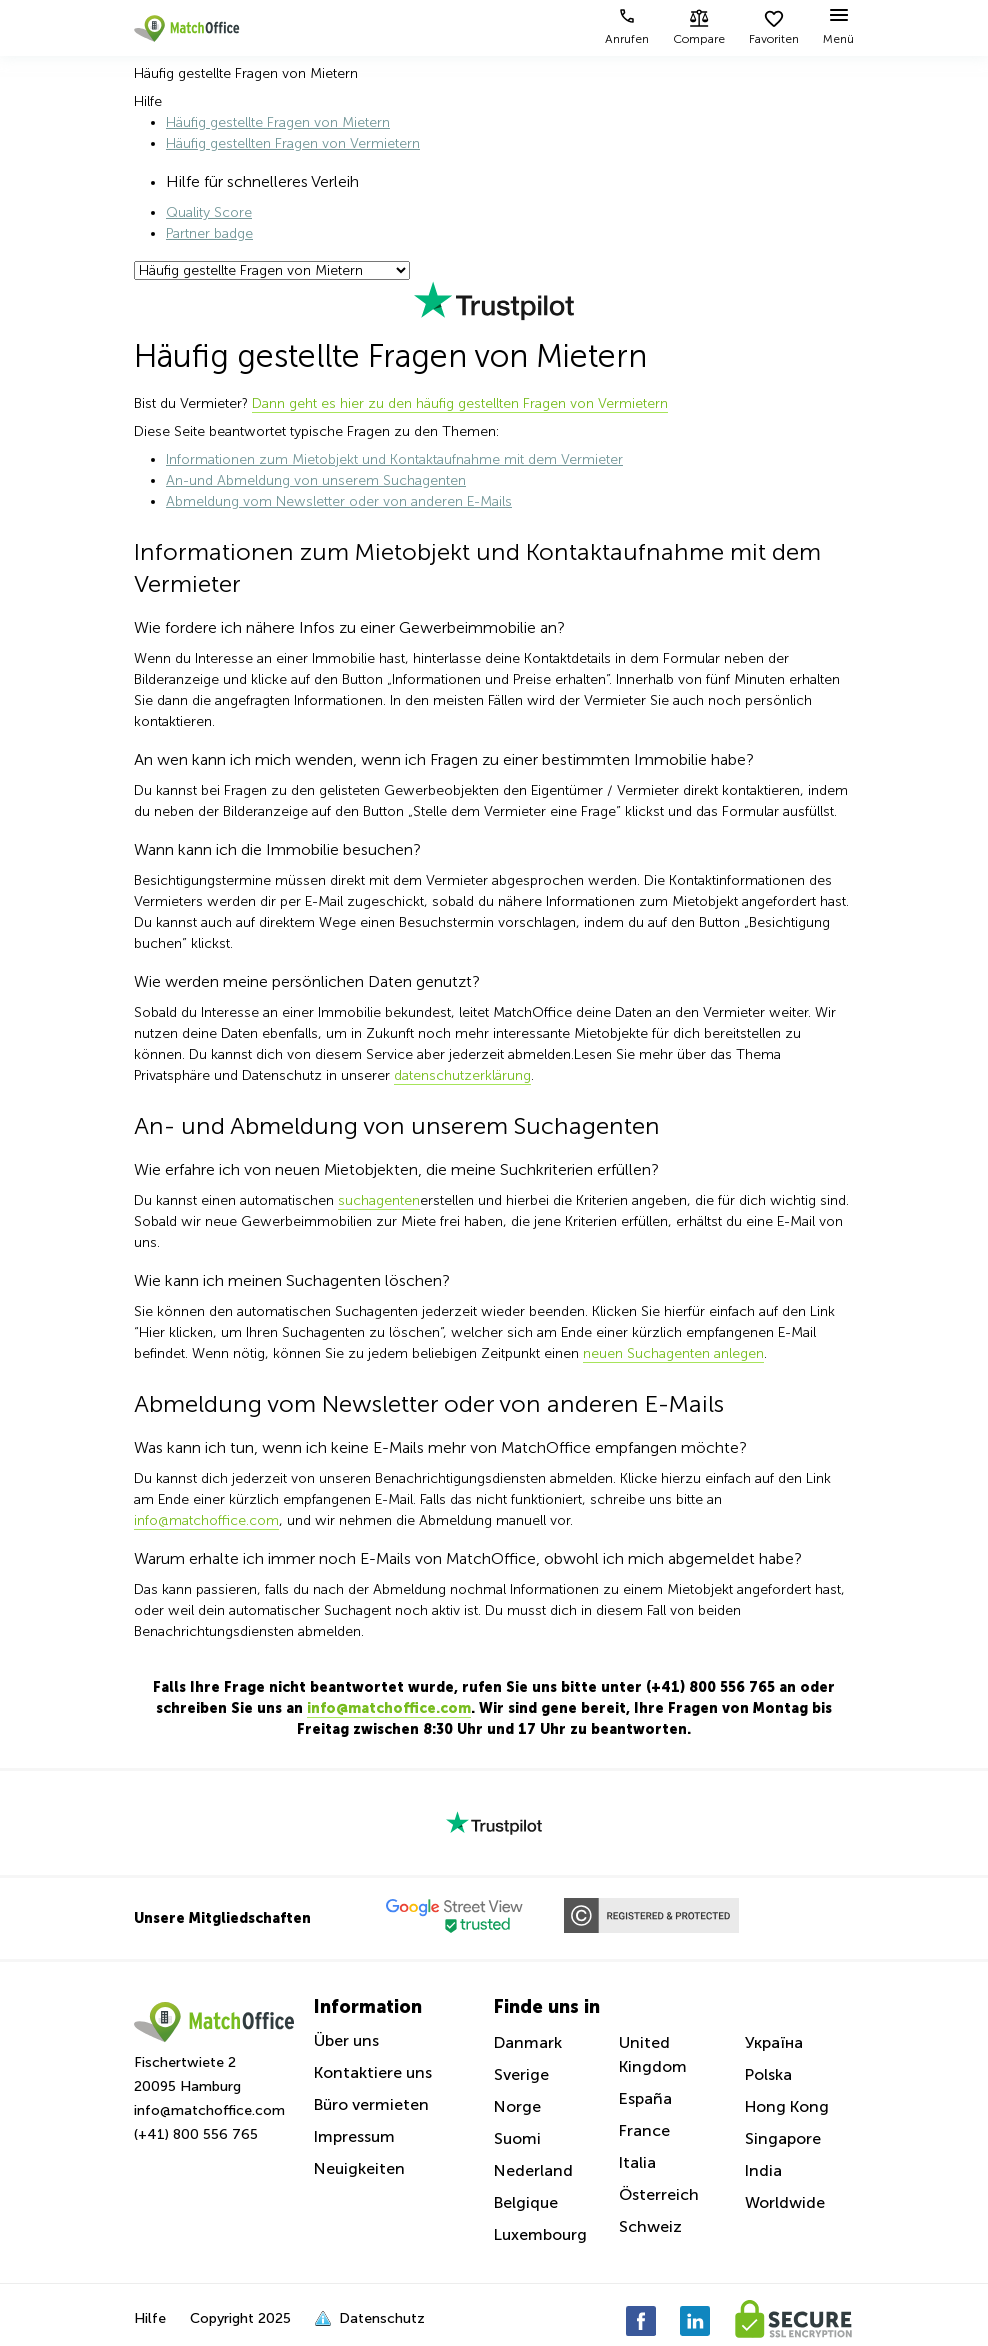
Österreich (659, 2194)
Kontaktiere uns (373, 2072)
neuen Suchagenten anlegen (673, 1353)
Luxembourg (540, 2234)
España (645, 2098)
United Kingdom (653, 2054)
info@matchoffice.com (206, 1520)
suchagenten (379, 1200)
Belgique (526, 2202)
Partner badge (209, 233)
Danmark (528, 2042)
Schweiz (650, 2226)
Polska (768, 2074)
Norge (517, 2106)
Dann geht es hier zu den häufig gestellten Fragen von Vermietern (460, 403)
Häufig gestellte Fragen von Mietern (278, 122)
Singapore (783, 2138)
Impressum (354, 2136)
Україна (774, 2042)
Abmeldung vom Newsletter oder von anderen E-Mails (339, 501)
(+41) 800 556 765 (196, 2134)
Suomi (517, 2138)
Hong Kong (787, 2106)
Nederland (533, 2170)
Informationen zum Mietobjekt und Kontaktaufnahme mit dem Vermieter (394, 459)
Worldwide (785, 2202)
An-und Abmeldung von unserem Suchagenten (316, 480)
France (644, 2130)
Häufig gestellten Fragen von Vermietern (293, 143)
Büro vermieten (371, 2104)
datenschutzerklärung (462, 1075)
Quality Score (209, 212)
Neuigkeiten (359, 2168)
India (763, 2170)
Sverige (521, 2074)
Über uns (346, 2040)
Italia (637, 2162)
